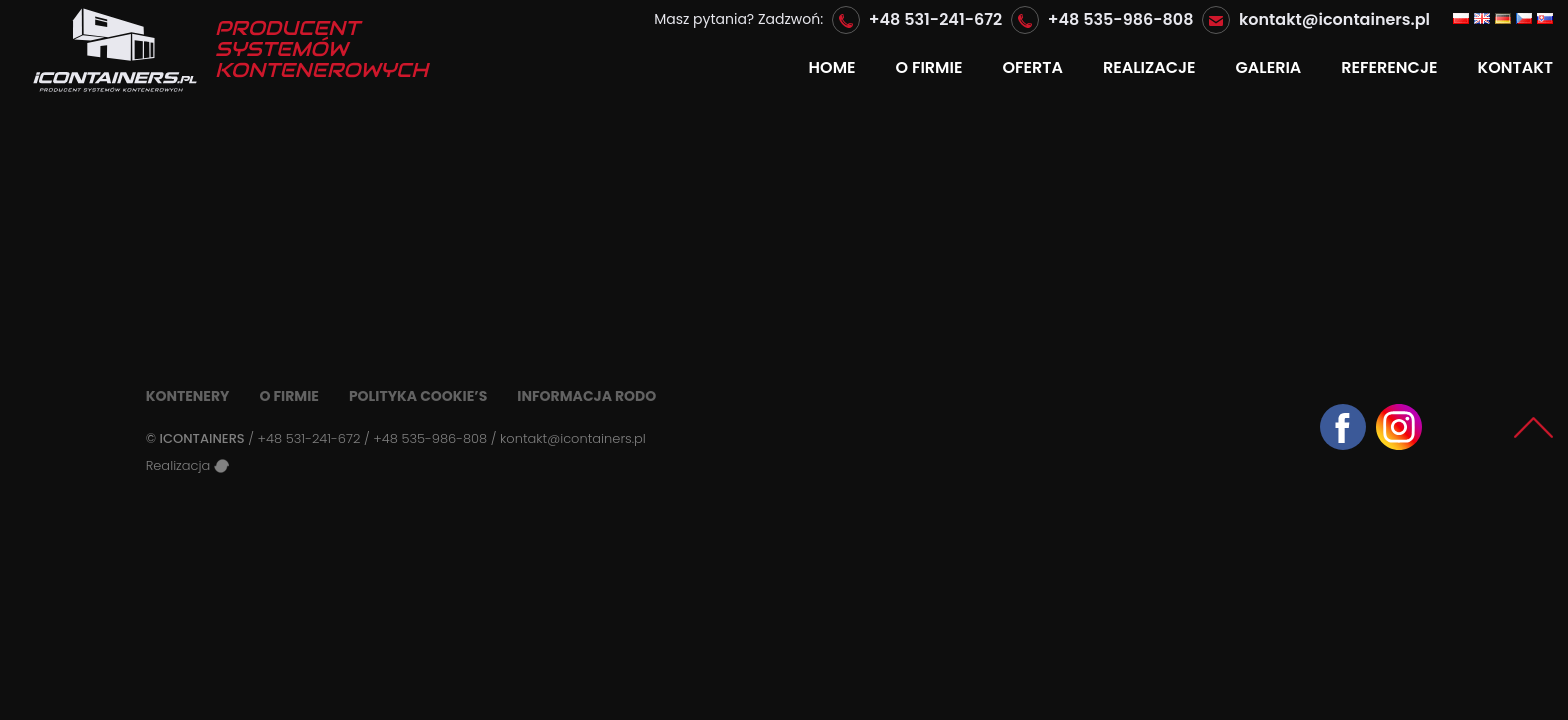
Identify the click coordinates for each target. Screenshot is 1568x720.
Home (832, 67)
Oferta (1032, 67)
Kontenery (188, 396)
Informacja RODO (586, 396)
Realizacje (1149, 67)
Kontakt (1515, 67)
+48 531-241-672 (936, 19)
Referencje (1389, 67)
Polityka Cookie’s (418, 396)
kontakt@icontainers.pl (1334, 19)
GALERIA (1269, 67)
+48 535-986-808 (1121, 19)
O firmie (929, 67)
